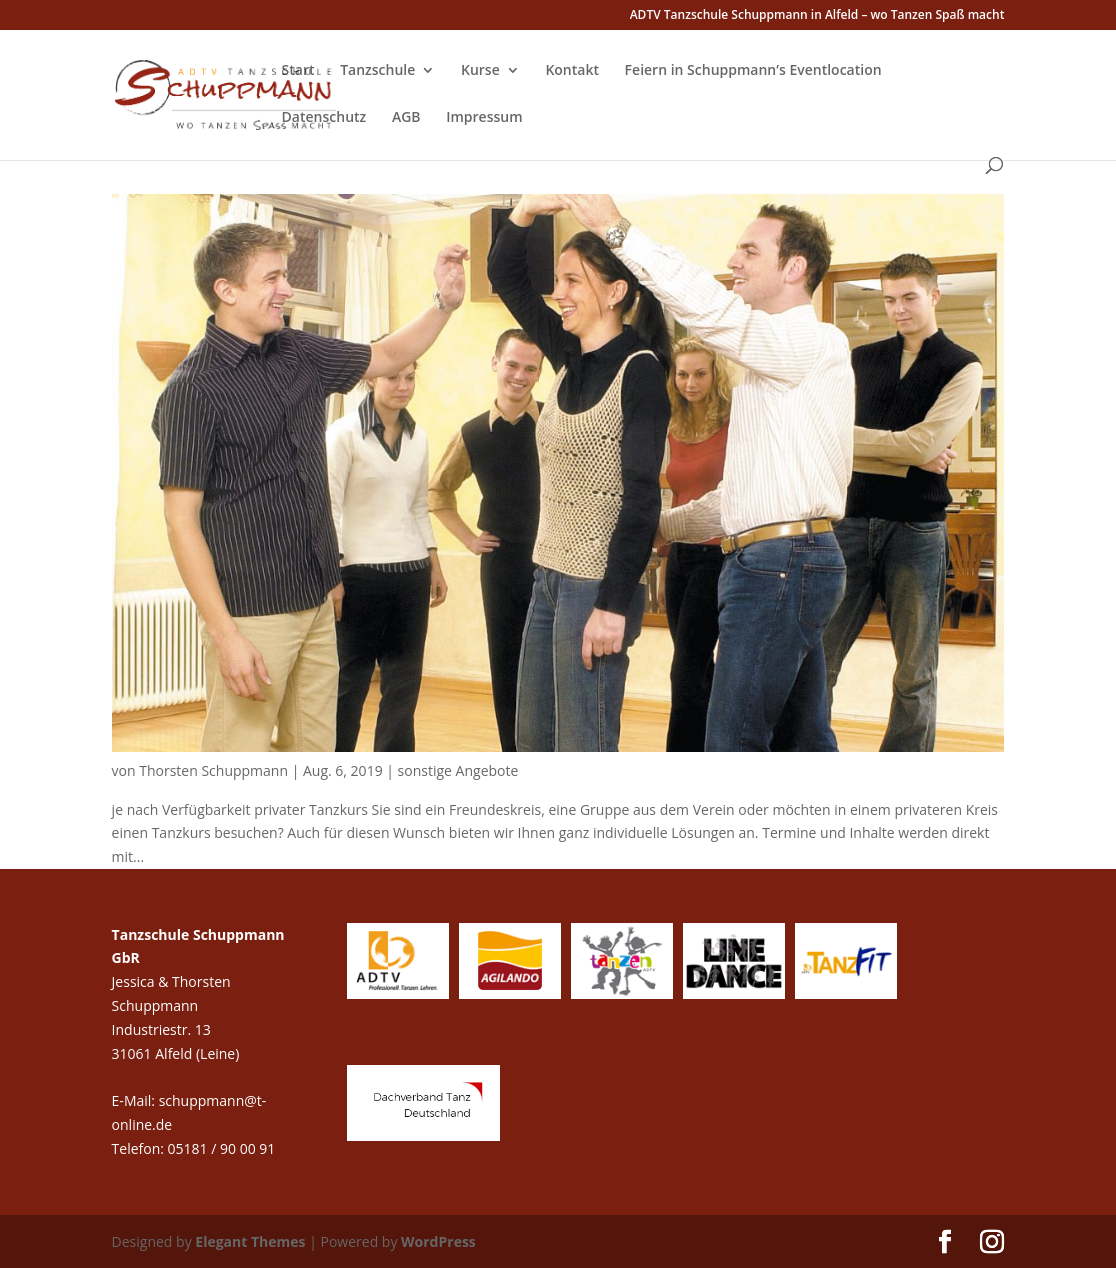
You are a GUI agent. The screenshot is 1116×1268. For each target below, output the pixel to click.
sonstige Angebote (458, 770)
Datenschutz (324, 118)
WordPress (438, 1241)
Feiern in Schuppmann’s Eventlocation (753, 71)
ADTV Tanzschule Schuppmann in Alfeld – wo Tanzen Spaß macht (817, 16)
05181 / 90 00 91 (223, 1148)
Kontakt (572, 71)
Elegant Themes (250, 1241)
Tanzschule (377, 71)
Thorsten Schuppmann (213, 770)
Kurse (480, 71)
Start (298, 71)
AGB (406, 118)
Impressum (484, 118)
